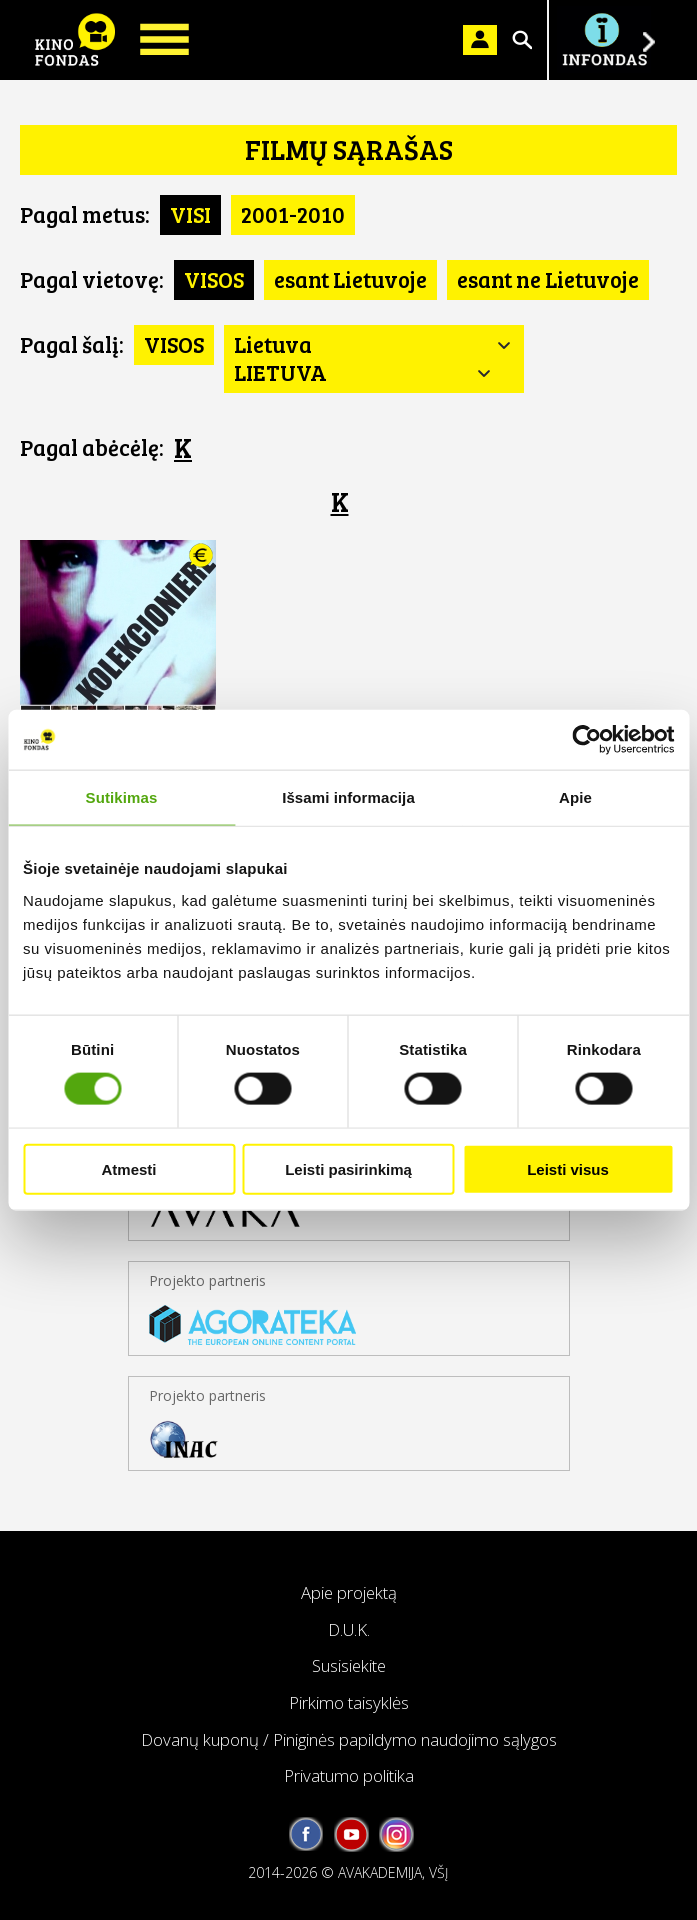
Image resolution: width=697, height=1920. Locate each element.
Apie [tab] (575, 797)
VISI (190, 214)
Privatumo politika (349, 1775)
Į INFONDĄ (604, 40)
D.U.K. (349, 1629)
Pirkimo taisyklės (349, 1702)
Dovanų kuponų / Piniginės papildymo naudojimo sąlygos (349, 1739)
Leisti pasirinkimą (348, 1168)
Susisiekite (349, 1665)
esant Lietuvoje (350, 279)
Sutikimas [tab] (122, 797)
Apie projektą (349, 1592)
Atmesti (128, 1168)
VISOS (214, 279)
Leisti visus (568, 1168)
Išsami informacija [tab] (348, 797)
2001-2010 (293, 214)
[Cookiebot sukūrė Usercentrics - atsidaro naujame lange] (586, 740)
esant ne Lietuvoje (548, 279)
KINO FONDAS (75, 40)
